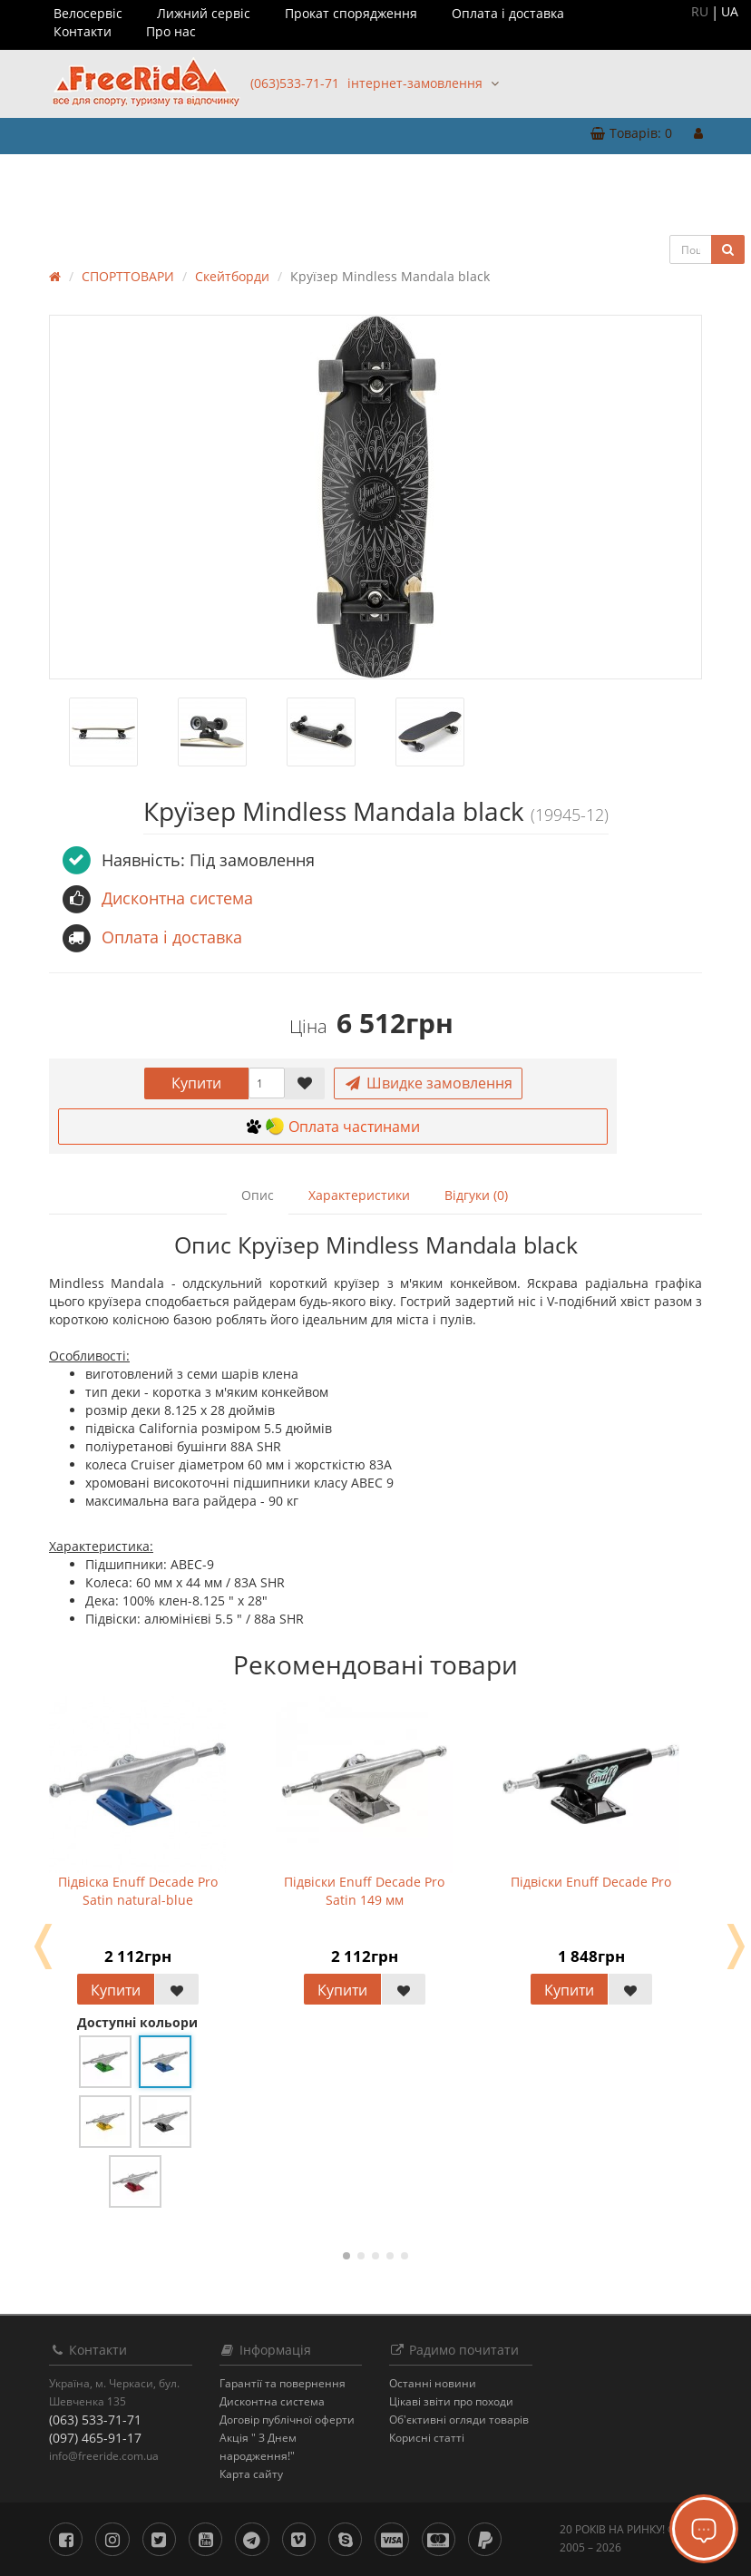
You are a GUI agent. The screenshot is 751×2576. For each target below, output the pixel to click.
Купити (196, 1083)
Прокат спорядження (351, 13)
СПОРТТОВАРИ (252, 176)
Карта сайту (251, 2474)
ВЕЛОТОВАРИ (594, 176)
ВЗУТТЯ (98, 176)
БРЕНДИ (43, 212)
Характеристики (359, 1195)
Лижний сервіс (203, 13)
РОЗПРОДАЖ (686, 176)
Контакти (83, 31)
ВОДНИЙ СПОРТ (487, 176)
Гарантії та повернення (282, 2383)
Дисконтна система (272, 2401)
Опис (257, 1195)
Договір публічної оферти (287, 2419)
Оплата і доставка (508, 13)
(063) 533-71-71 (95, 2419)
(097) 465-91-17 (95, 2437)
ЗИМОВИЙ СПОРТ (368, 176)
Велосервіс (88, 13)
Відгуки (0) (476, 1195)
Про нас (171, 31)
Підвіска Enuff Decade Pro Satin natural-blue (138, 1890)
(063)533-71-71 (294, 83)
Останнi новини (432, 2383)
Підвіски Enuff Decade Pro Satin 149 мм (364, 1890)
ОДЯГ (40, 176)
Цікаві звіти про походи (451, 2401)
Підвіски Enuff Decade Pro (591, 1881)
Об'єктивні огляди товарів (459, 2419)
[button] (630, 134)
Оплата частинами (333, 1127)
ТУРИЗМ (164, 176)
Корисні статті (426, 2437)
